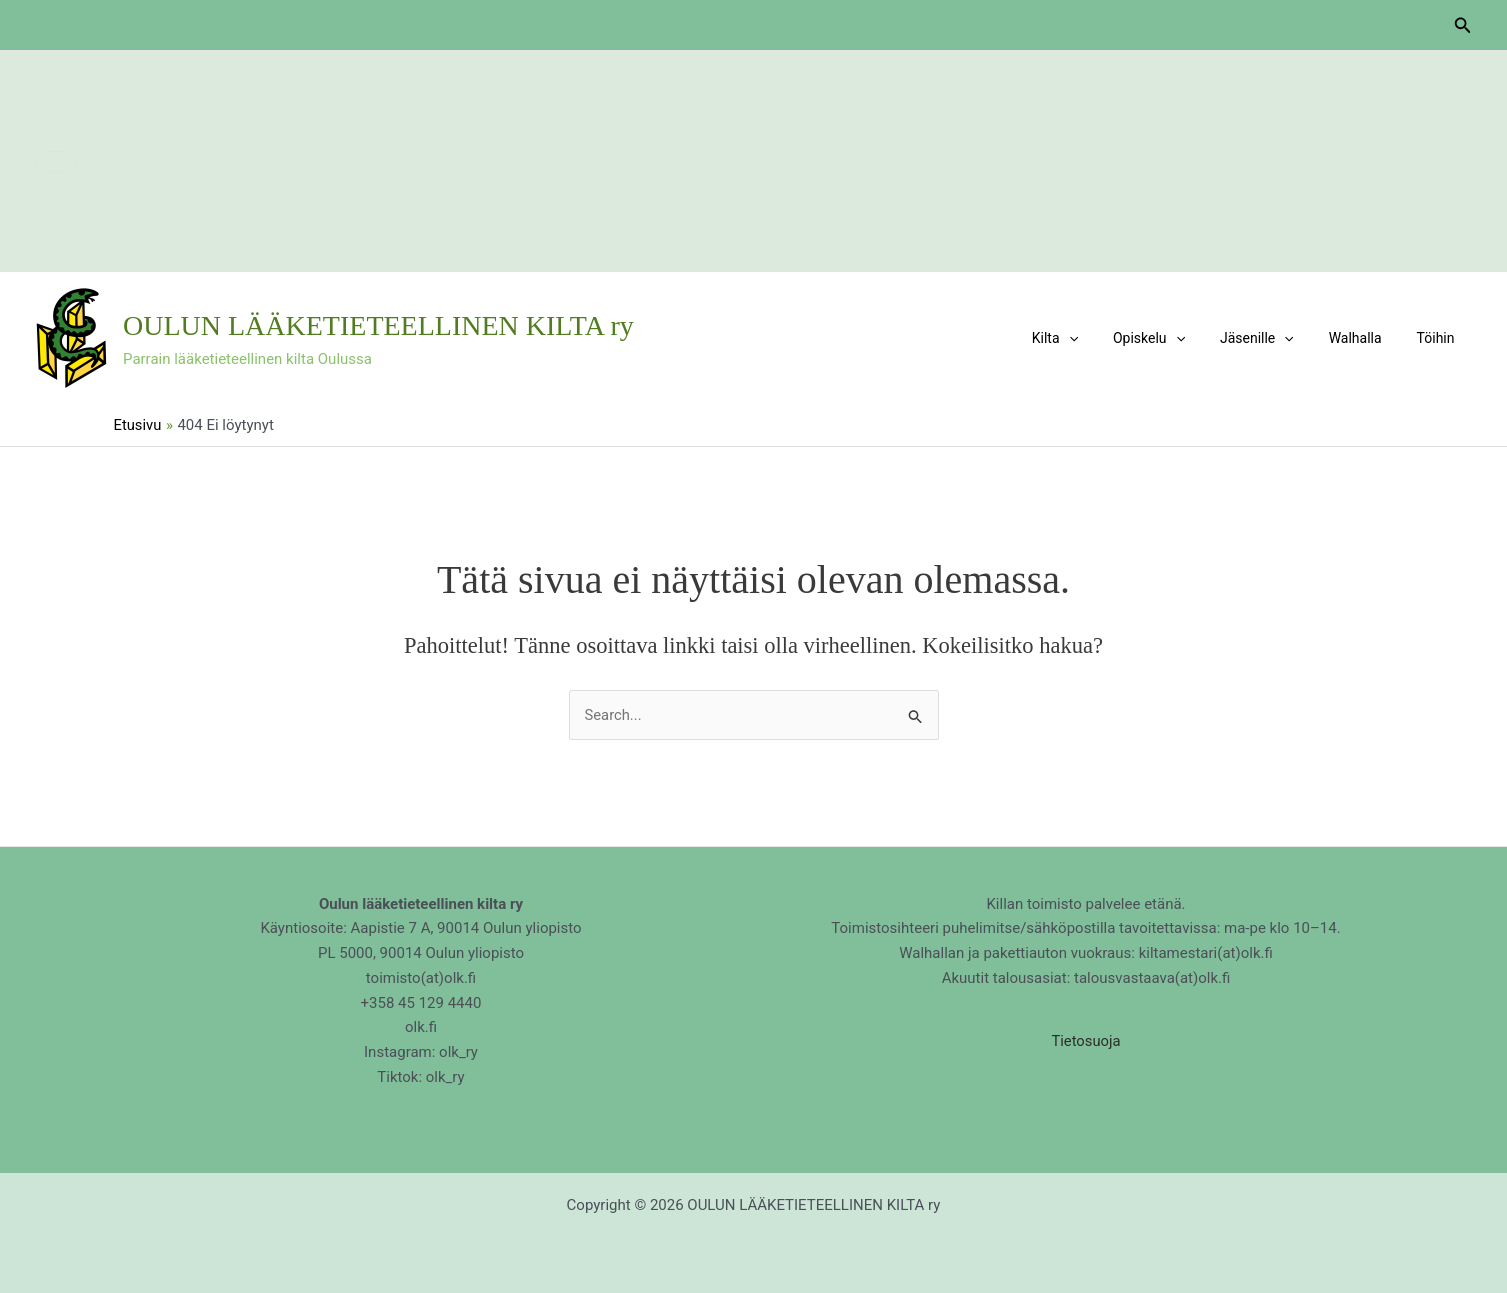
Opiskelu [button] (1173, 338)
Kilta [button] (1086, 338)
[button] (1463, 25)
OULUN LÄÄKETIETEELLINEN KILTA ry (378, 325)
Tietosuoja (1086, 1041)
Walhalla (1365, 338)
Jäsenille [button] (1274, 338)
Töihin (1439, 338)
